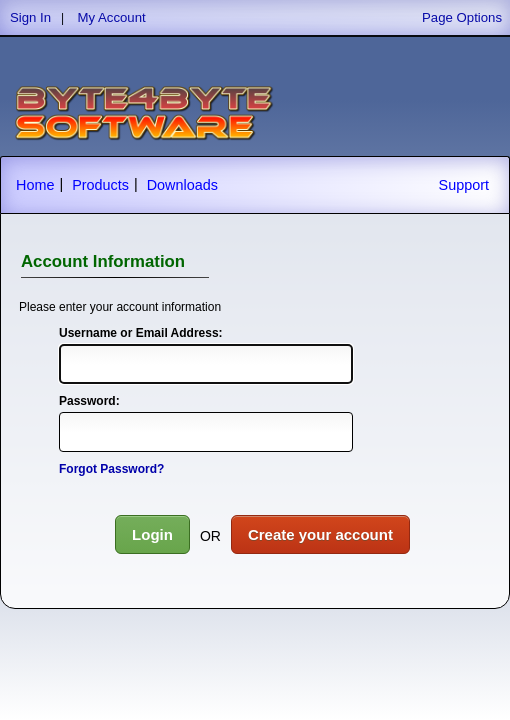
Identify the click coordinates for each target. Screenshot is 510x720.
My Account (112, 17)
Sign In (30, 17)
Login (152, 534)
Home (35, 185)
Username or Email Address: (141, 333)
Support (464, 185)
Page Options (462, 17)
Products (100, 185)
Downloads (182, 185)
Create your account (320, 534)
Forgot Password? (111, 469)
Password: (89, 401)
